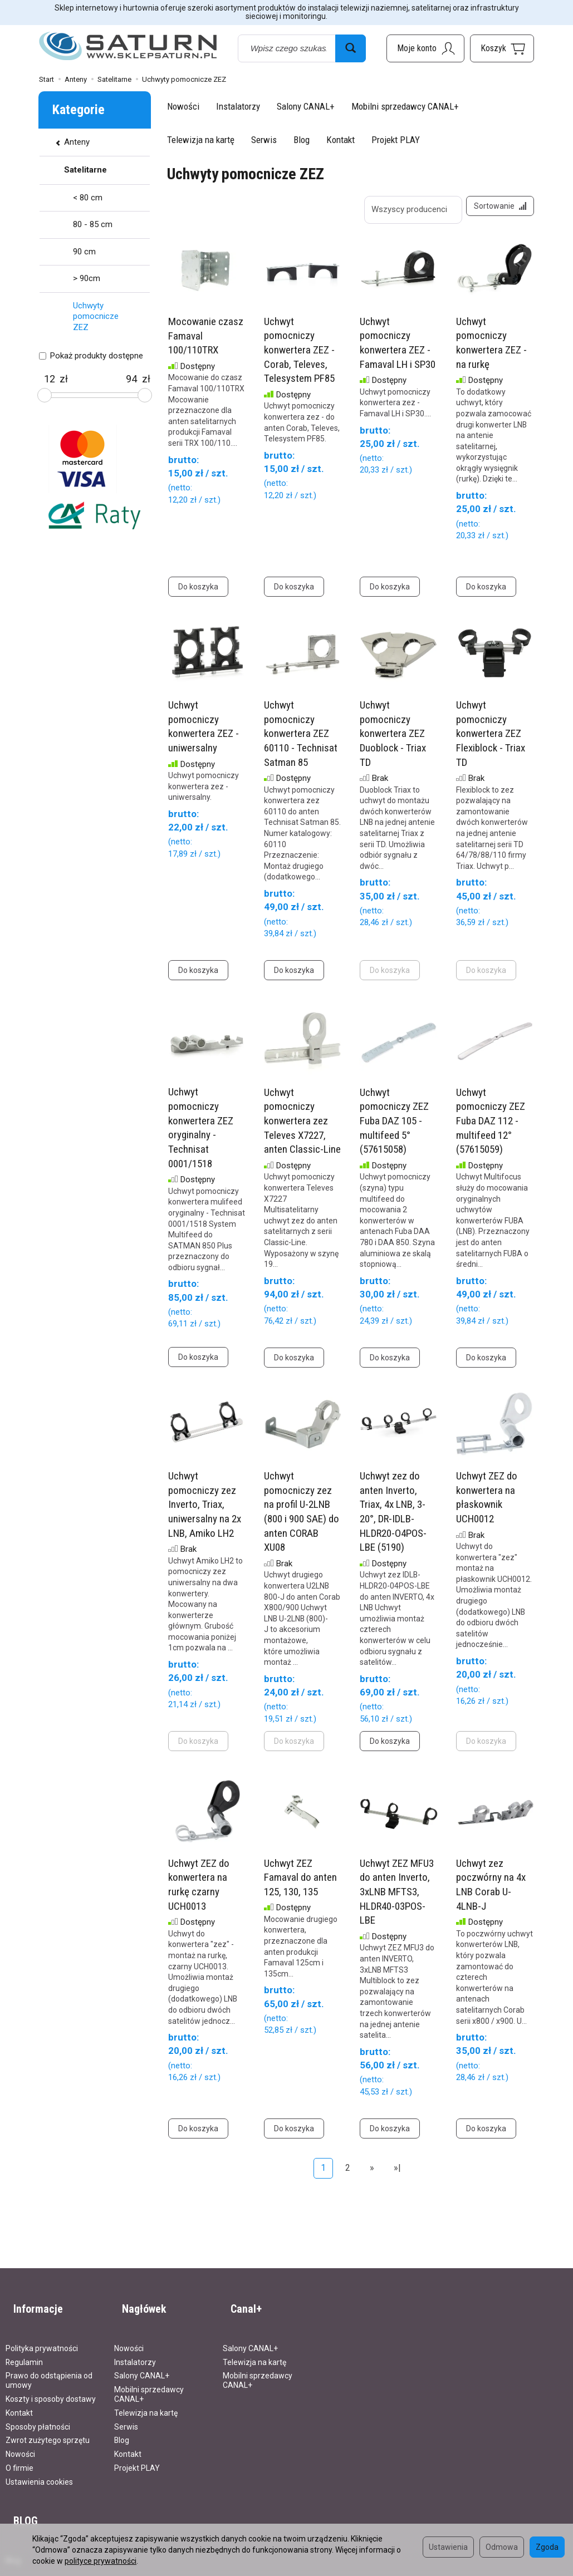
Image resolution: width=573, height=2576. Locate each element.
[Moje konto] (425, 48)
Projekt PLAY (395, 139)
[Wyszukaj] (350, 48)
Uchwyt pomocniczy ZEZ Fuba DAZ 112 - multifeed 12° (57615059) (490, 1129)
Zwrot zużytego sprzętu (48, 2430)
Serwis (264, 139)
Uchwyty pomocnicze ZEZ (96, 316)
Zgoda (547, 2547)
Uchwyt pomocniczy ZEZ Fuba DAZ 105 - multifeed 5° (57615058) (394, 1129)
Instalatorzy (238, 106)
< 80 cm (87, 198)
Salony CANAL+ (306, 106)
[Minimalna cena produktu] (49, 379)
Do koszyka (198, 594)
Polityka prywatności (42, 2337)
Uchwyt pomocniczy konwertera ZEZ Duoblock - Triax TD (393, 741)
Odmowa (502, 2547)
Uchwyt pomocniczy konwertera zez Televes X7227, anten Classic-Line (302, 1129)
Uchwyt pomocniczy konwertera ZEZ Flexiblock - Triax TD (490, 741)
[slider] (44, 395)
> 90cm (86, 278)
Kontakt (340, 139)
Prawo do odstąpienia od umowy (49, 2370)
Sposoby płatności (38, 2416)
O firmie (19, 2457)
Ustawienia (448, 2547)
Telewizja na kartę (200, 139)
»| (397, 2175)
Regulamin (24, 2351)
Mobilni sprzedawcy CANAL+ (405, 106)
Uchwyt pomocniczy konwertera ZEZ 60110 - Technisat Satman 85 (300, 741)
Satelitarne (85, 170)
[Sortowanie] (496, 210)
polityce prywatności (100, 2561)
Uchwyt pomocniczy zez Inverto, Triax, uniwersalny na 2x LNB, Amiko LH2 (204, 1512)
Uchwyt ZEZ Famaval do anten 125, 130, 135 (300, 1885)
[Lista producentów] (405, 210)
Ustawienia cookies (39, 2471)
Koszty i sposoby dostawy (51, 2388)
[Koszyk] (502, 48)
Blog (301, 139)
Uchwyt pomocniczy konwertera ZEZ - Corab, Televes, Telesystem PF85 (299, 358)
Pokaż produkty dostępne (91, 356)
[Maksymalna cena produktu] (131, 379)
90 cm (84, 252)
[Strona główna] (128, 46)
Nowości (183, 106)
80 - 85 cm (92, 224)
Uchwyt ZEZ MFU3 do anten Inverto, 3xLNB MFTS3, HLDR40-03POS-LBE (397, 1900)
